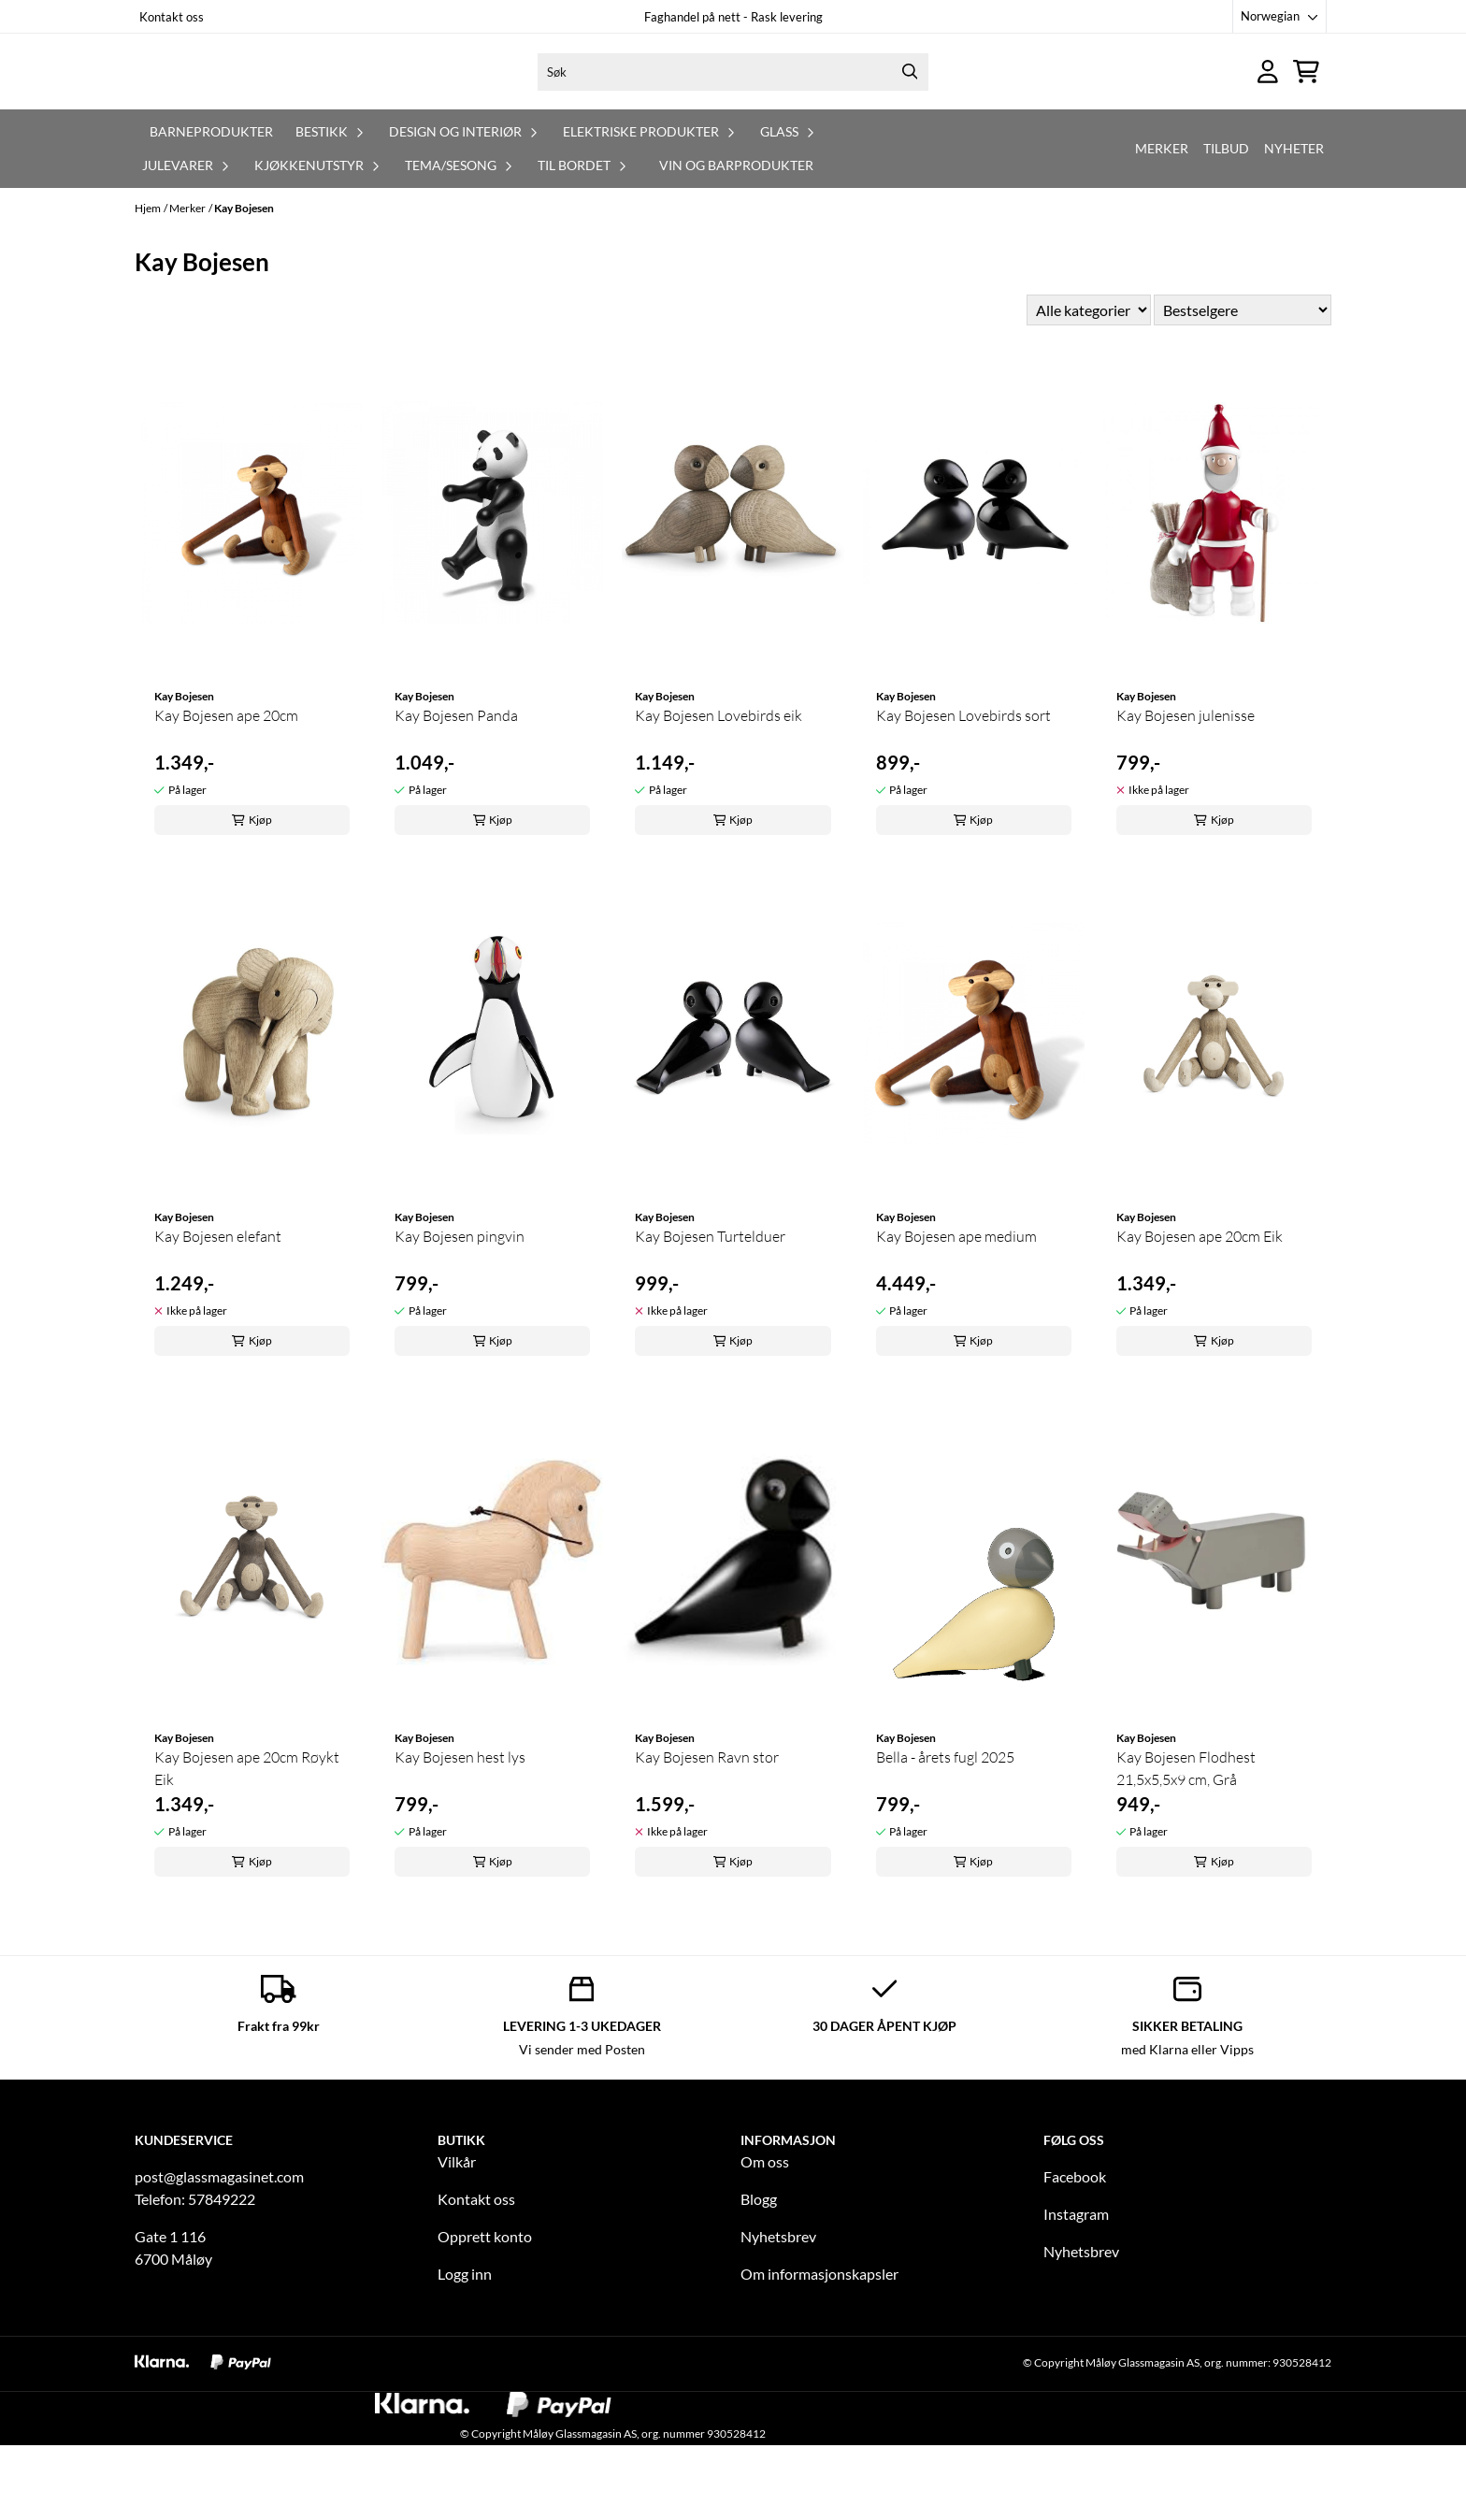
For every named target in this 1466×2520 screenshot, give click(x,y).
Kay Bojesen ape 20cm (226, 790)
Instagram (1076, 2288)
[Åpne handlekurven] (1306, 109)
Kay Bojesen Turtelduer (710, 1311)
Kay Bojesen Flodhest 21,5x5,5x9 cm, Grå (1186, 1843)
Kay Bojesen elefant (217, 1311)
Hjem (148, 283)
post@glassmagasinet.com (219, 2251)
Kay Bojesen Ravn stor (707, 1831)
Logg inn (465, 2348)
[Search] (909, 109)
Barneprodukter (211, 206)
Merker (1161, 223)
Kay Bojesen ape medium (956, 1311)
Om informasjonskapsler (819, 2348)
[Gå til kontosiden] (1268, 109)
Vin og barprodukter (736, 240)
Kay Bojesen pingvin (460, 1311)
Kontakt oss (171, 16)
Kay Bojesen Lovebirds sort (963, 790)
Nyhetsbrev (778, 2311)
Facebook (1074, 2251)
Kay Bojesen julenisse (1185, 790)
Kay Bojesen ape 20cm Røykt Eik (246, 1843)
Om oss (764, 2236)
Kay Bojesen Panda (456, 790)
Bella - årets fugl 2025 (945, 1831)
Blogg (758, 2273)
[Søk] (733, 109)
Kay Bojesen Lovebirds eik (718, 790)
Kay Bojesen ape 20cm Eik (1199, 1311)
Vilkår (457, 2236)
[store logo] (281, 109)
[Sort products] (1242, 384)
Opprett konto (485, 2311)
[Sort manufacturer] (1089, 384)
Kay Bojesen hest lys (460, 1831)
